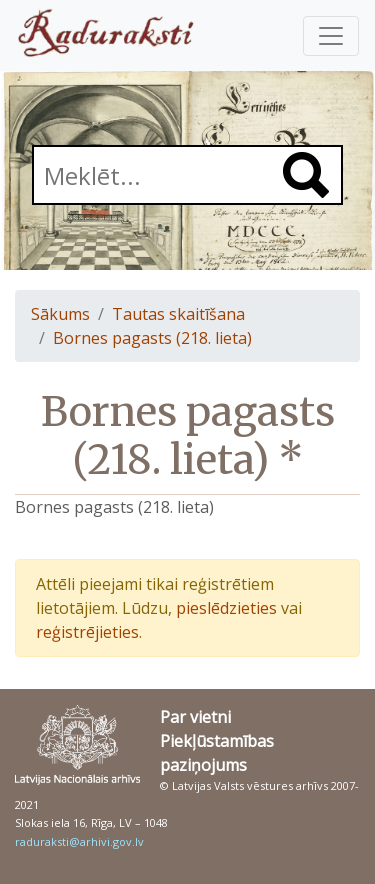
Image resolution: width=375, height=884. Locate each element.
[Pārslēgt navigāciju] (331, 36)
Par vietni (195, 717)
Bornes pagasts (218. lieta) (152, 338)
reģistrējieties (87, 632)
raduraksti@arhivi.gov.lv (79, 841)
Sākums (60, 314)
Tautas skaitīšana (178, 314)
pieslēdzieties (226, 608)
